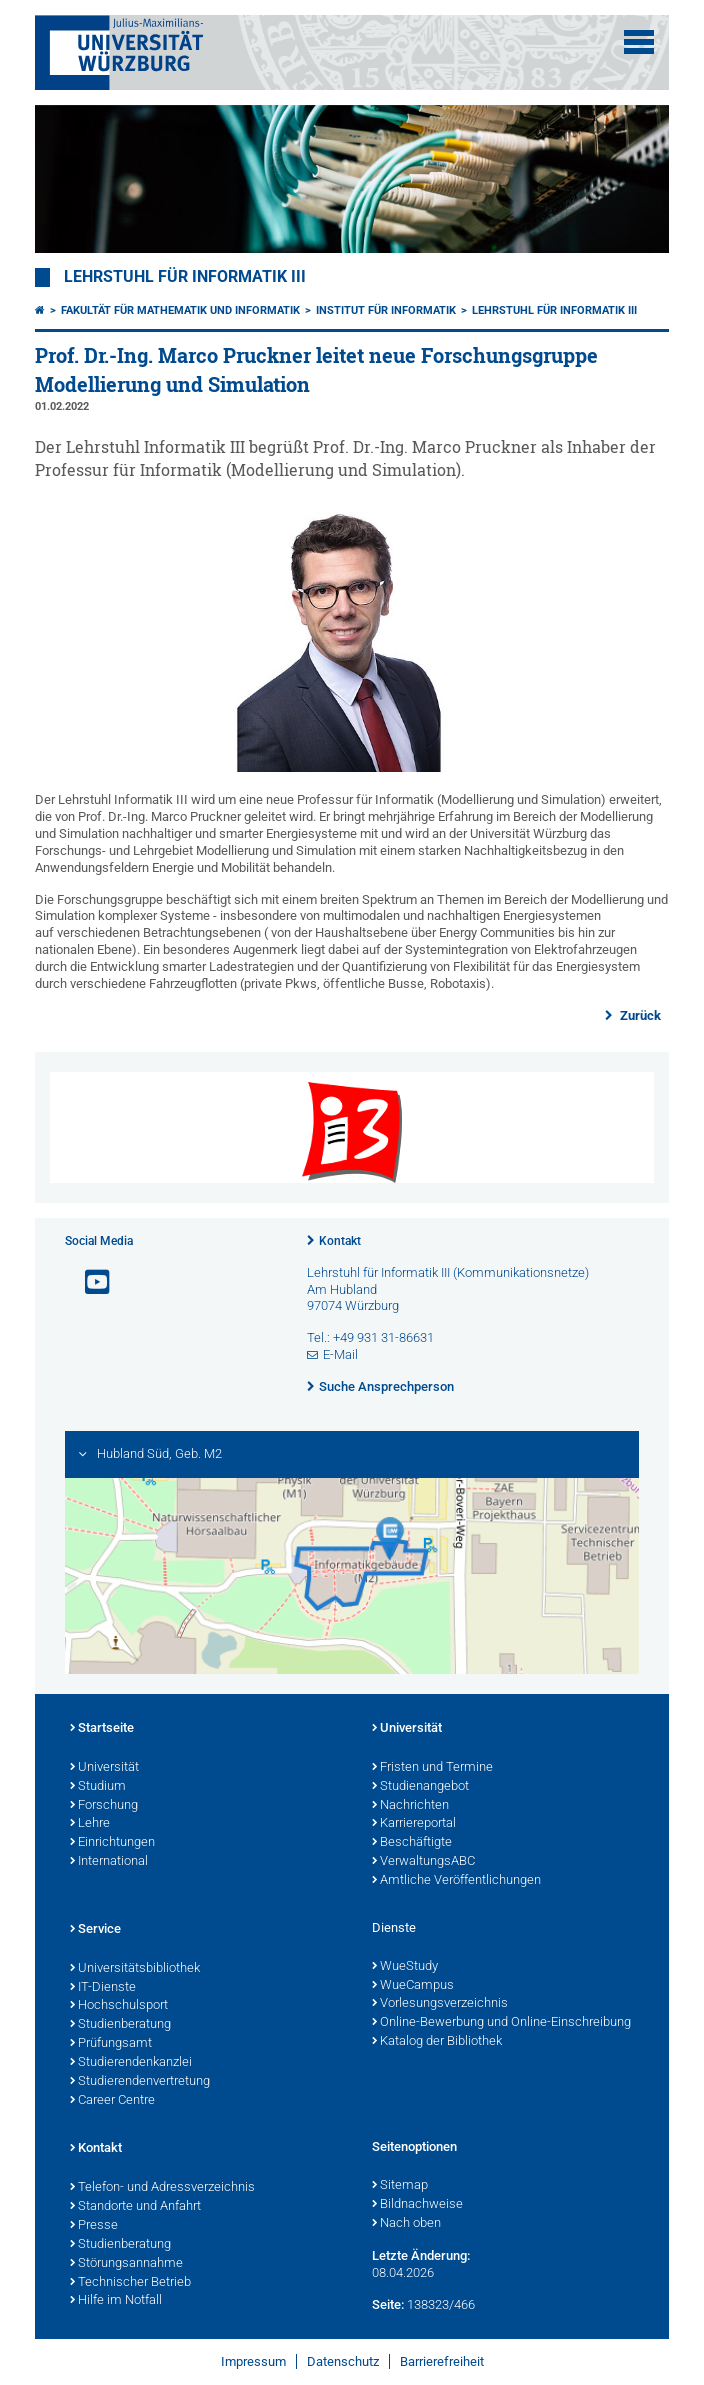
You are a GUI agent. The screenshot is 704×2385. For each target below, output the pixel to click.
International (109, 1862)
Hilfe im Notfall (116, 2301)
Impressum (253, 2361)
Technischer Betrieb (130, 2283)
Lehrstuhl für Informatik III (185, 277)
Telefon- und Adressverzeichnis (162, 2188)
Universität (104, 1768)
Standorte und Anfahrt (135, 2207)
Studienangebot (420, 1787)
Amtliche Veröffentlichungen (456, 1881)
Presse (94, 2226)
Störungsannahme (126, 2264)
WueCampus (413, 1986)
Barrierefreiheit (442, 2361)
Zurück (639, 1015)
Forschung (104, 1806)
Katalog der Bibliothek (437, 2042)
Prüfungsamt (111, 2044)
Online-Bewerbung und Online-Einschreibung (501, 2023)
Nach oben (406, 2224)
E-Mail (340, 1354)
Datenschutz (343, 2361)
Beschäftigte (412, 1843)
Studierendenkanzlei (131, 2063)
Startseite (102, 1729)
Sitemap (400, 2186)
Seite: (388, 2304)
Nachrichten (410, 1806)
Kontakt (340, 1241)
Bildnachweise (417, 2205)
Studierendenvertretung (140, 2082)
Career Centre (112, 2101)
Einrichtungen (112, 1843)
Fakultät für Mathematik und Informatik (180, 310)
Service (95, 1930)
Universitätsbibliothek (135, 1969)
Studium (98, 1787)
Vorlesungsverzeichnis (440, 2004)
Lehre (90, 1824)
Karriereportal (414, 1824)
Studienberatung (120, 2025)
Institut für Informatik (386, 310)
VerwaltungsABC (423, 1862)
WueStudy (405, 1967)
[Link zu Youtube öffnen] (89, 1282)
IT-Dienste (103, 1988)
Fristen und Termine (432, 1768)
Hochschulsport (119, 2006)
